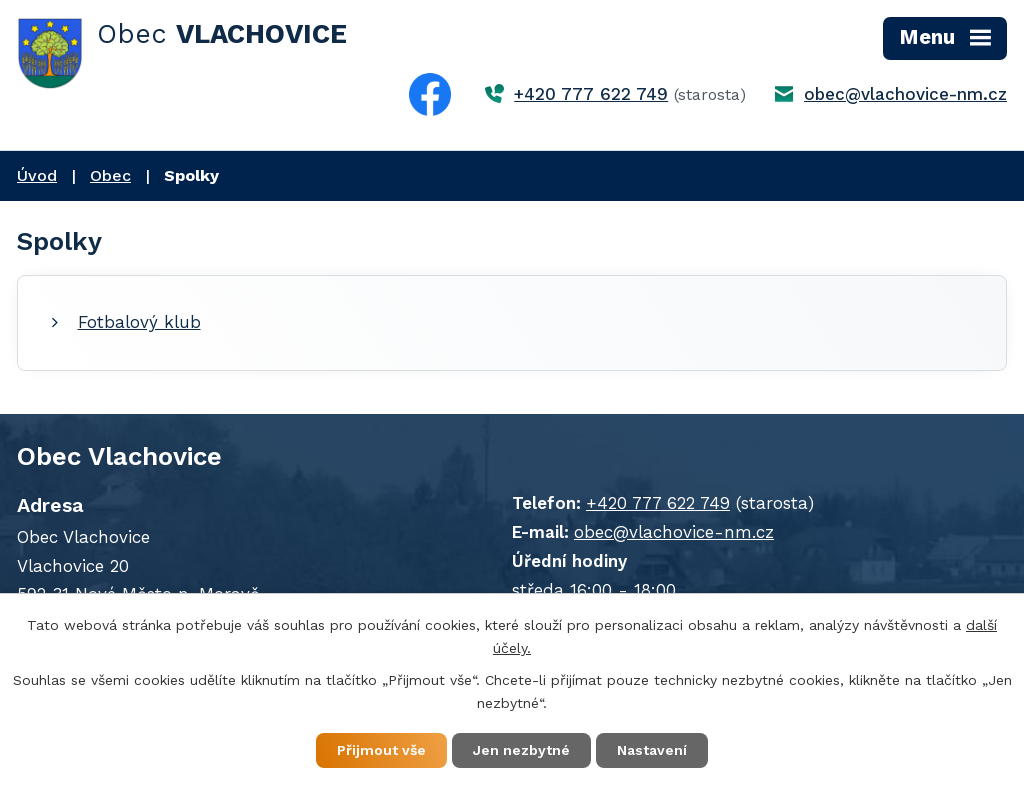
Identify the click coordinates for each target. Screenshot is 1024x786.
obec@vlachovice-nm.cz (905, 94)
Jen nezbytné (521, 750)
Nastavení (652, 750)
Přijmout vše (381, 750)
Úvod (37, 175)
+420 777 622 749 (591, 94)
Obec (110, 175)
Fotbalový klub (139, 322)
